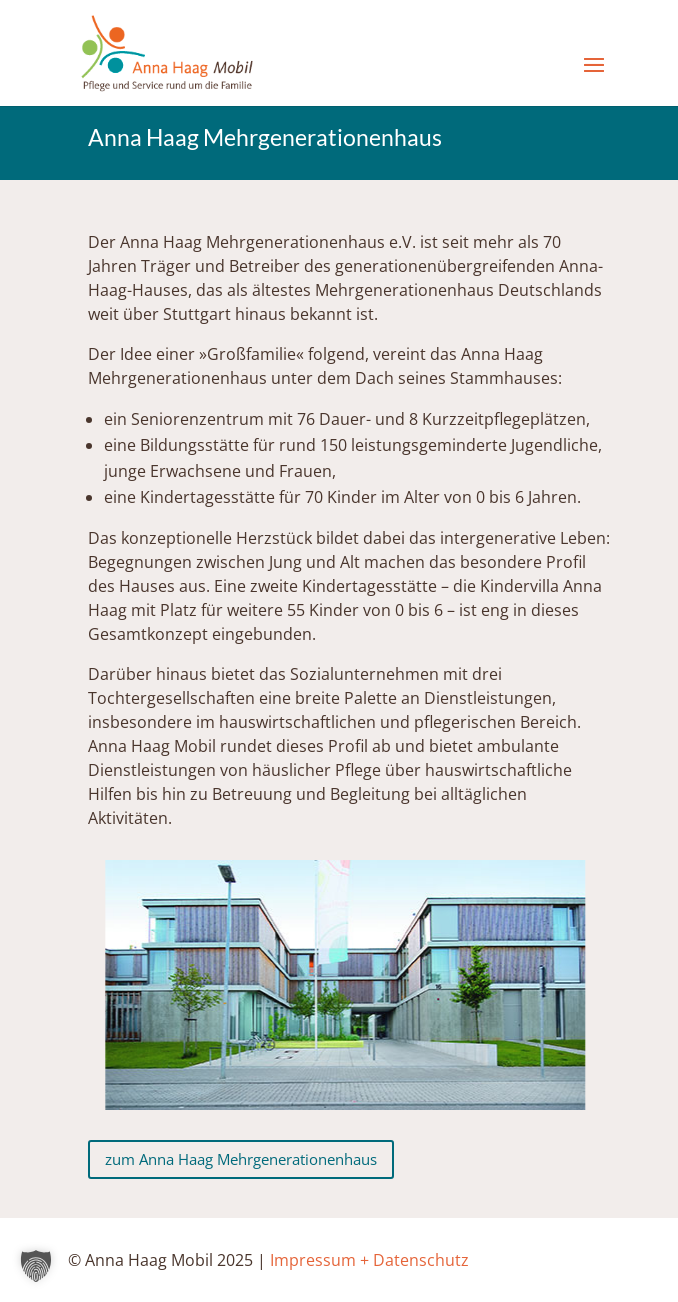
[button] (36, 1266)
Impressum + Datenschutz (369, 1260)
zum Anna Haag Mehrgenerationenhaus (241, 1159)
